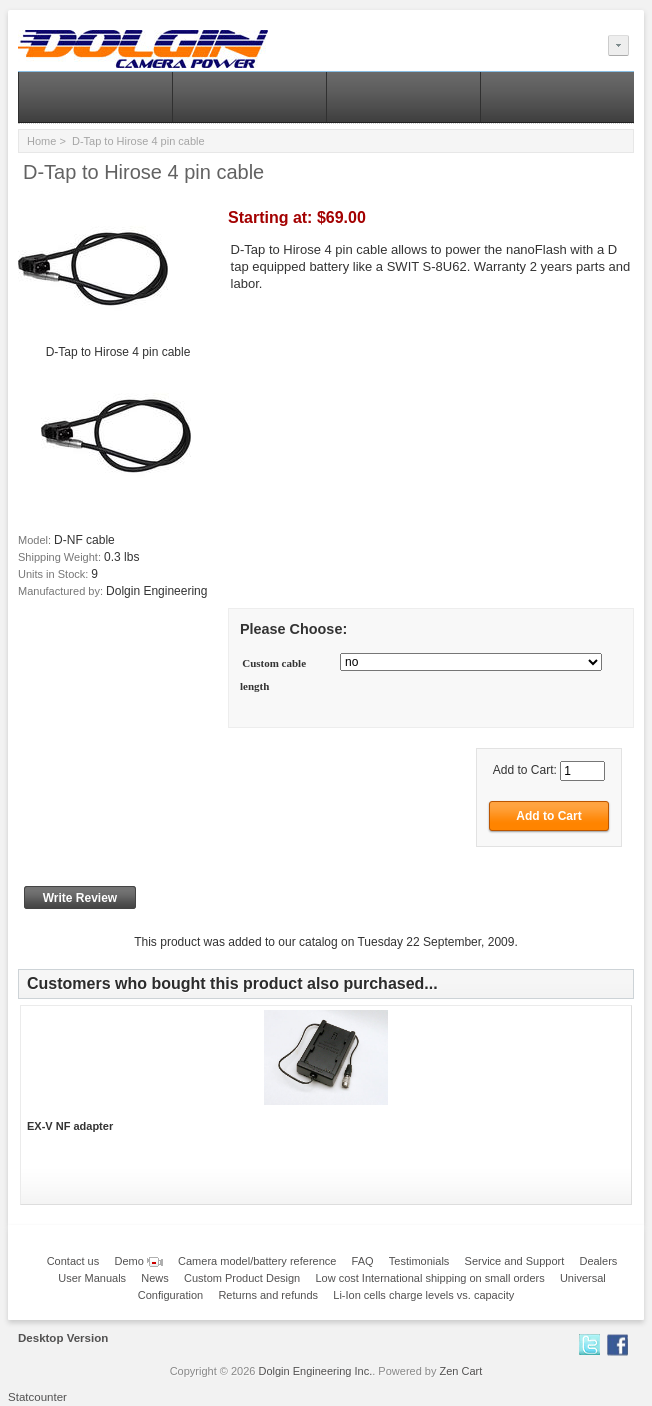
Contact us (73, 1261)
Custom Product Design (242, 1278)
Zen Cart (461, 1371)
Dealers (598, 1261)
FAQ (363, 1261)
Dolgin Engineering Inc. (316, 1371)
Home (41, 141)
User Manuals (92, 1278)
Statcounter (37, 1397)
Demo (138, 1261)
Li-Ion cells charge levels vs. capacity (423, 1295)
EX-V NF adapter (70, 1126)
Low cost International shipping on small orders (429, 1278)
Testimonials (419, 1261)
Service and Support (515, 1261)
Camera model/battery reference (257, 1261)
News (155, 1278)
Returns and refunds (268, 1295)
